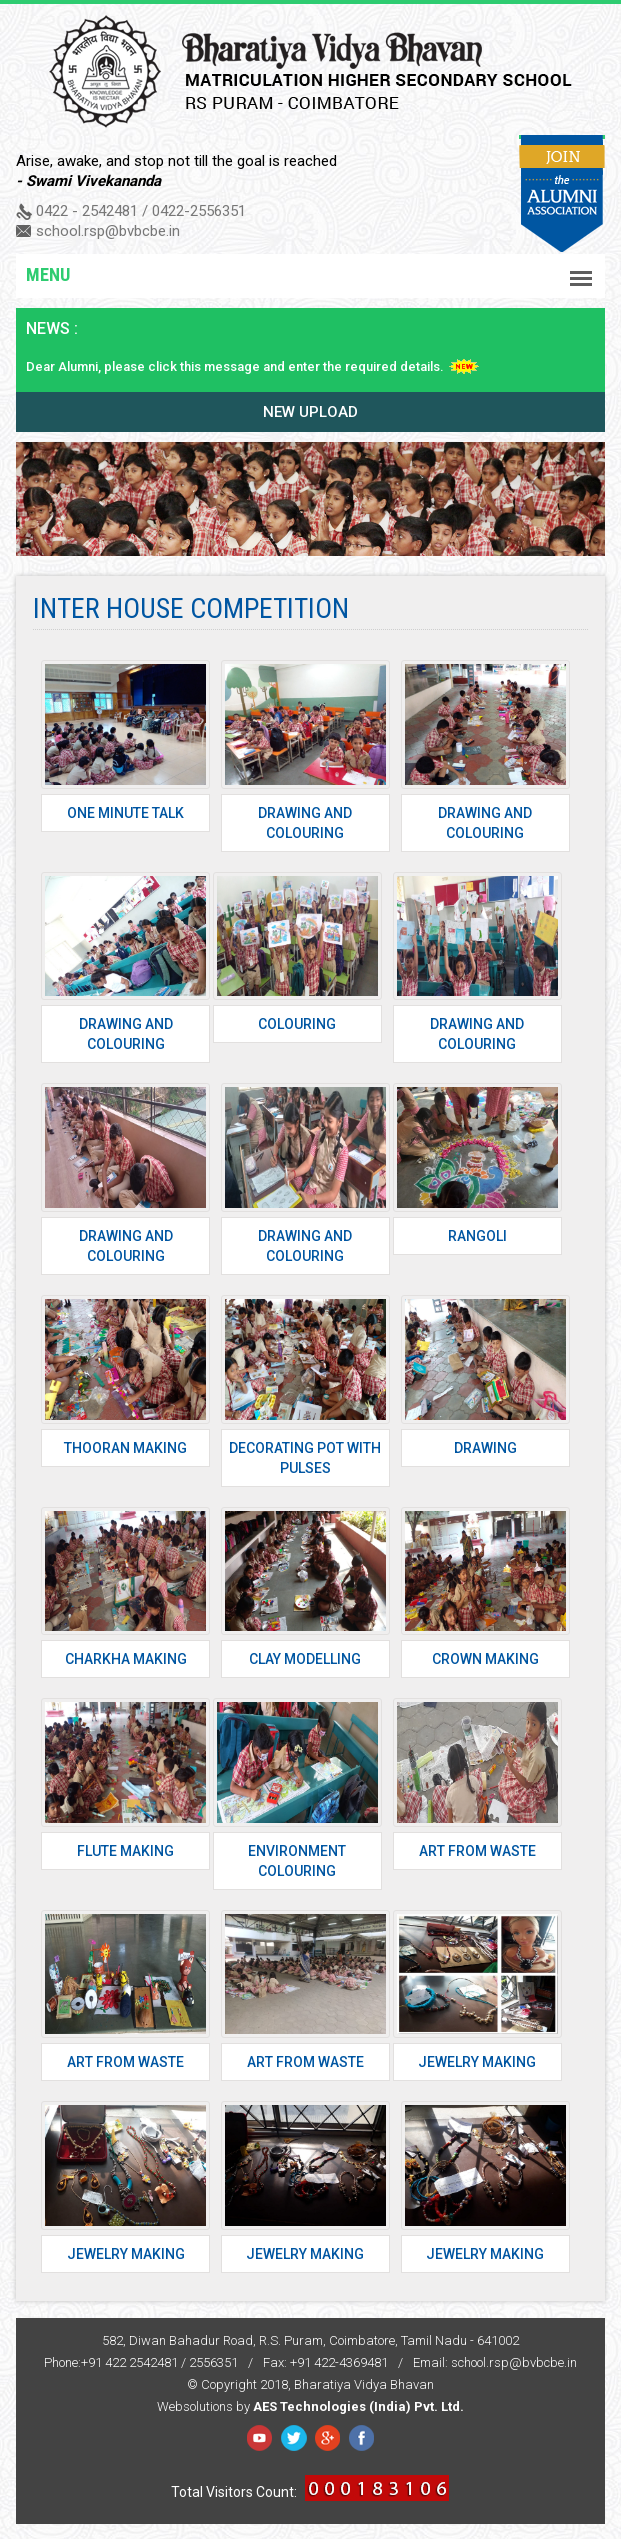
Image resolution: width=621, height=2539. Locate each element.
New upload (310, 412)
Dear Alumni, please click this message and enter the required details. (235, 366)
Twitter (293, 2438)
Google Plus (327, 2438)
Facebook (259, 2438)
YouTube (361, 2438)
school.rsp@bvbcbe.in (108, 231)
